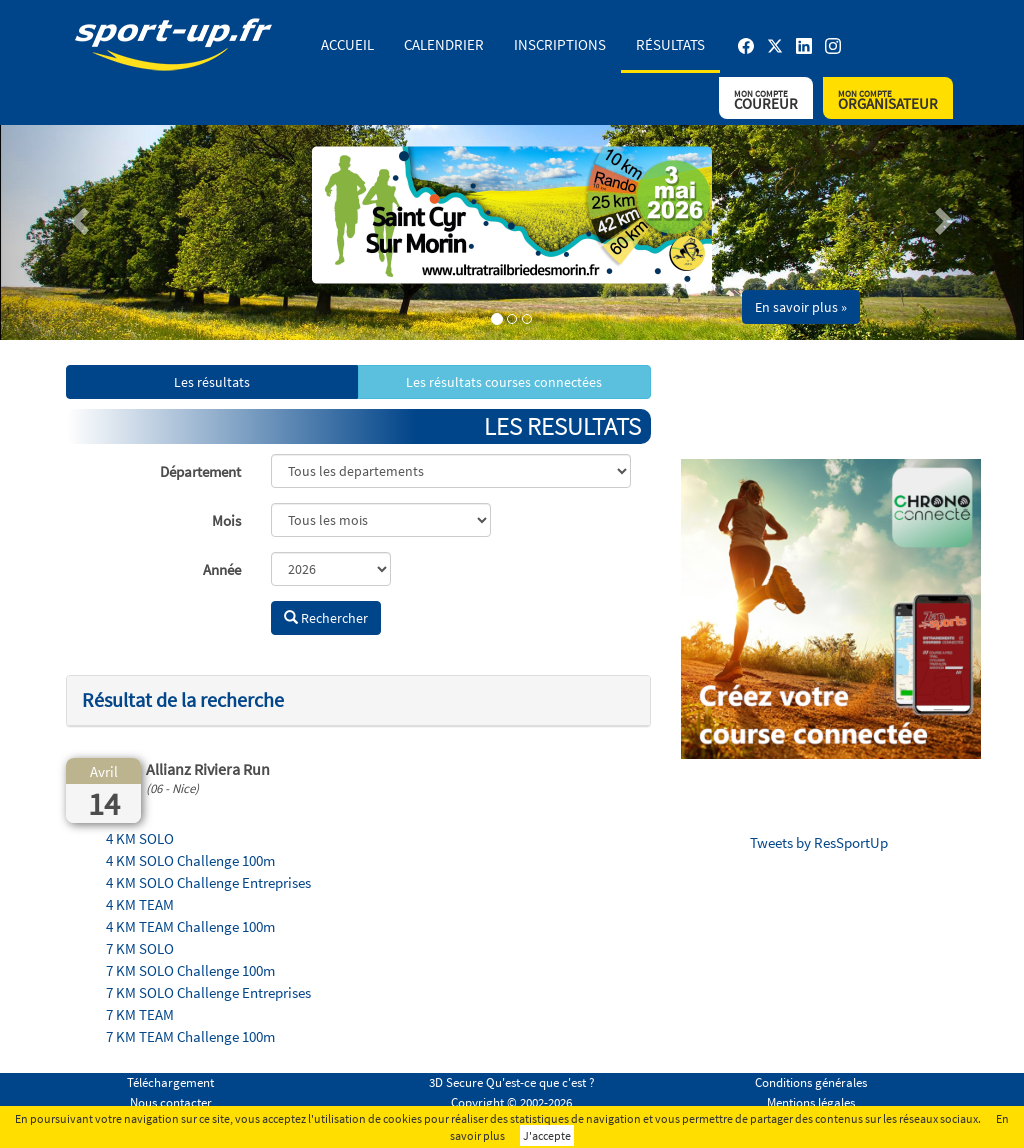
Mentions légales (811, 1102)
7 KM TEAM (140, 1014)
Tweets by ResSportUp (819, 842)
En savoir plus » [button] (801, 307)
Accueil (347, 44)
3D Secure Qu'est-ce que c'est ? (512, 1082)
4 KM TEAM (140, 904)
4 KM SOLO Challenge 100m (190, 860)
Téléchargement (170, 1082)
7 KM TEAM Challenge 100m (190, 1036)
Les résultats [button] (212, 382)
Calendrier (444, 44)
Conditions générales (811, 1082)
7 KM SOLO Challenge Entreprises (208, 992)
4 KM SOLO (140, 838)
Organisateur (888, 100)
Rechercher (326, 618)
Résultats (670, 44)
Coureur (766, 100)
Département (200, 471)
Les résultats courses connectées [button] (504, 382)
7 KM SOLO (140, 948)
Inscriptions (560, 44)
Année (222, 569)
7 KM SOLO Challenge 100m (190, 970)
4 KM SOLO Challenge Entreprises (208, 882)
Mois (226, 520)
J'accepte (547, 1135)
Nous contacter (171, 1102)
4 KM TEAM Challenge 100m (190, 926)
